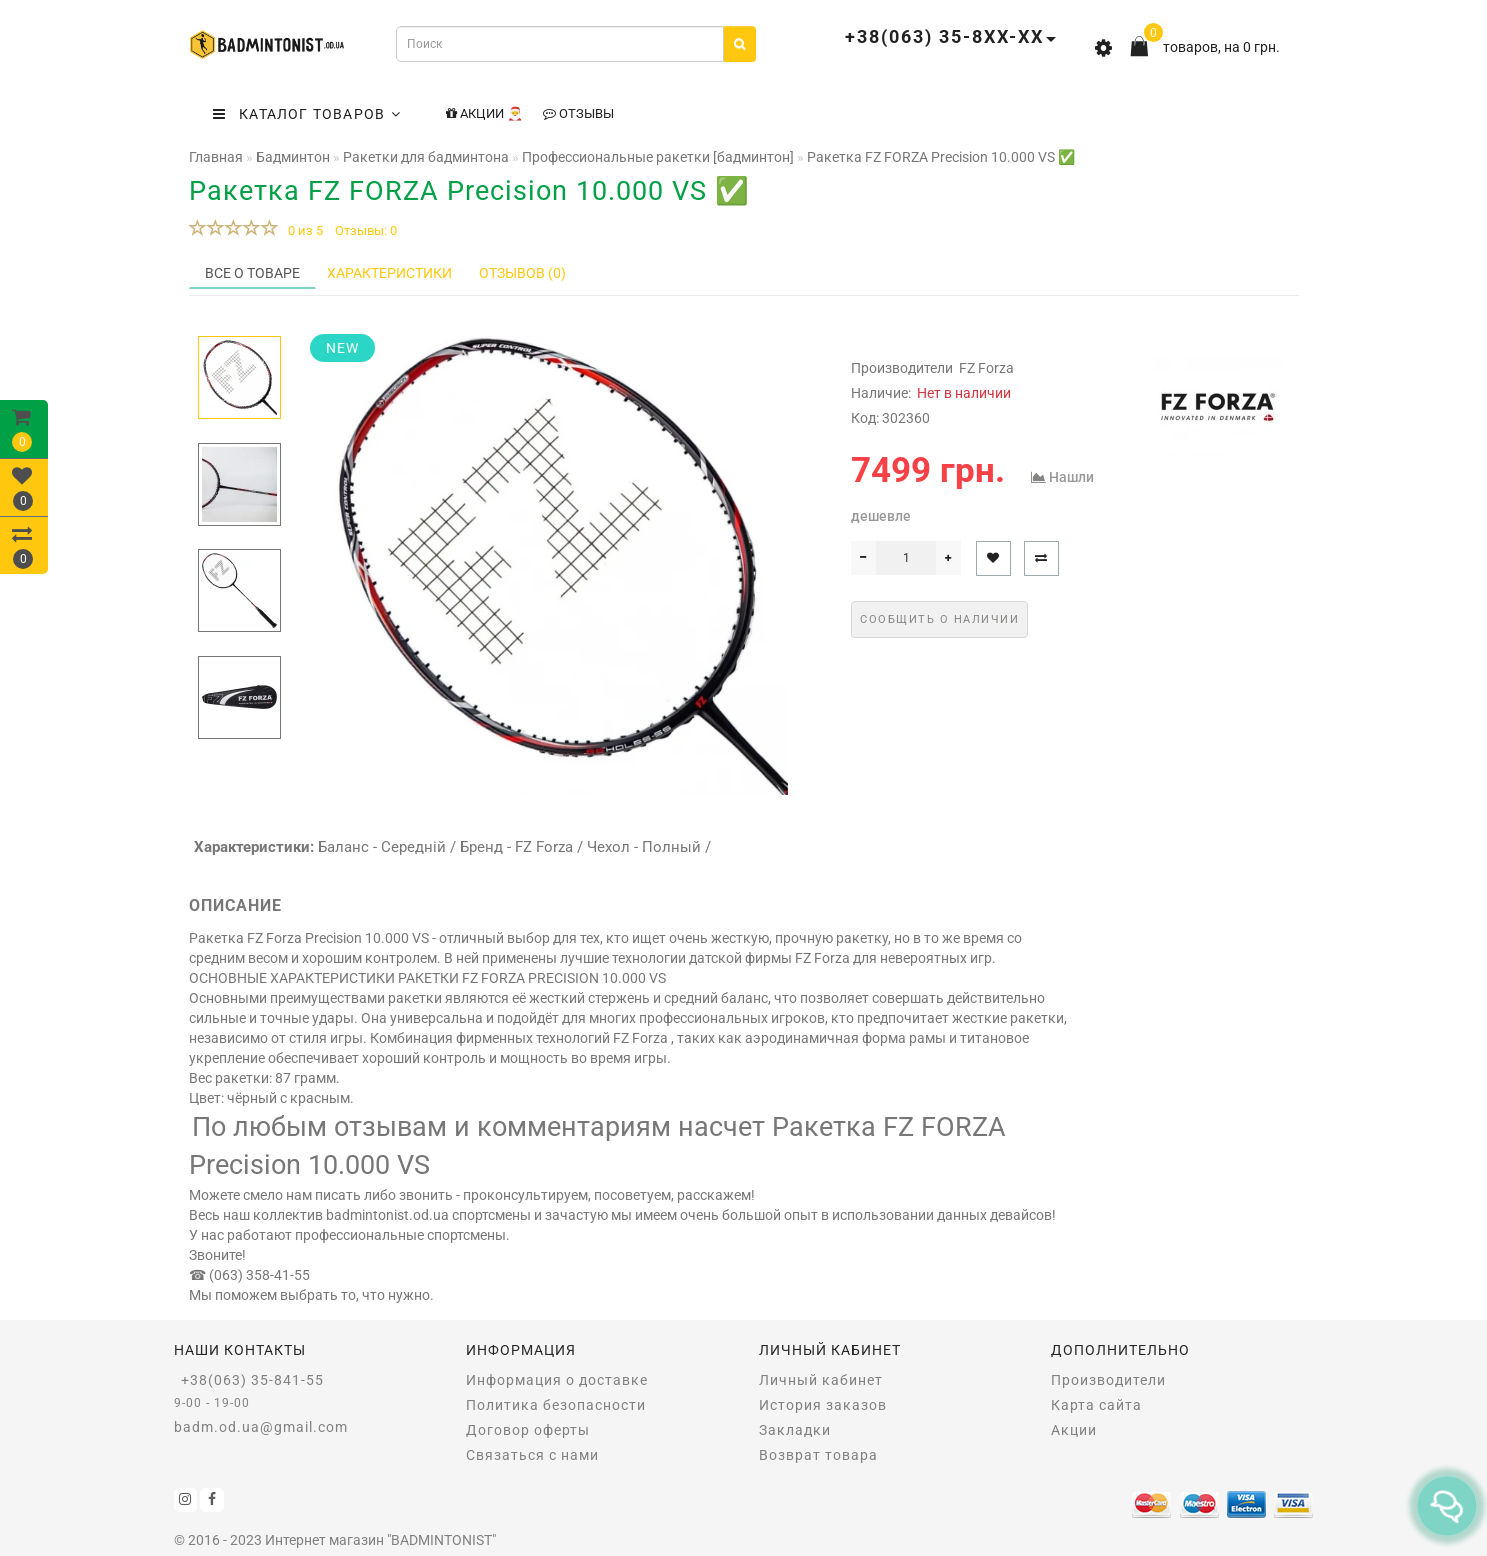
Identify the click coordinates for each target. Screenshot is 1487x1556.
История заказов (823, 1405)
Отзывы (578, 113)
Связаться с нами (532, 1455)
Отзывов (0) (522, 273)
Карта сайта (1096, 1405)
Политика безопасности (556, 1405)
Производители (1108, 1380)
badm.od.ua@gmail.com (261, 1427)
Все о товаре (252, 273)
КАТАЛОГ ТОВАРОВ (307, 114)
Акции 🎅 (484, 113)
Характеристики (389, 273)
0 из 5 (302, 230)
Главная (216, 157)
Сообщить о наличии (939, 619)
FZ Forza (986, 368)
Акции (1074, 1430)
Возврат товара (818, 1455)
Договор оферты (528, 1430)
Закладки (795, 1430)
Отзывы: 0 (366, 230)
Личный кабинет (821, 1380)
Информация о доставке (557, 1380)
